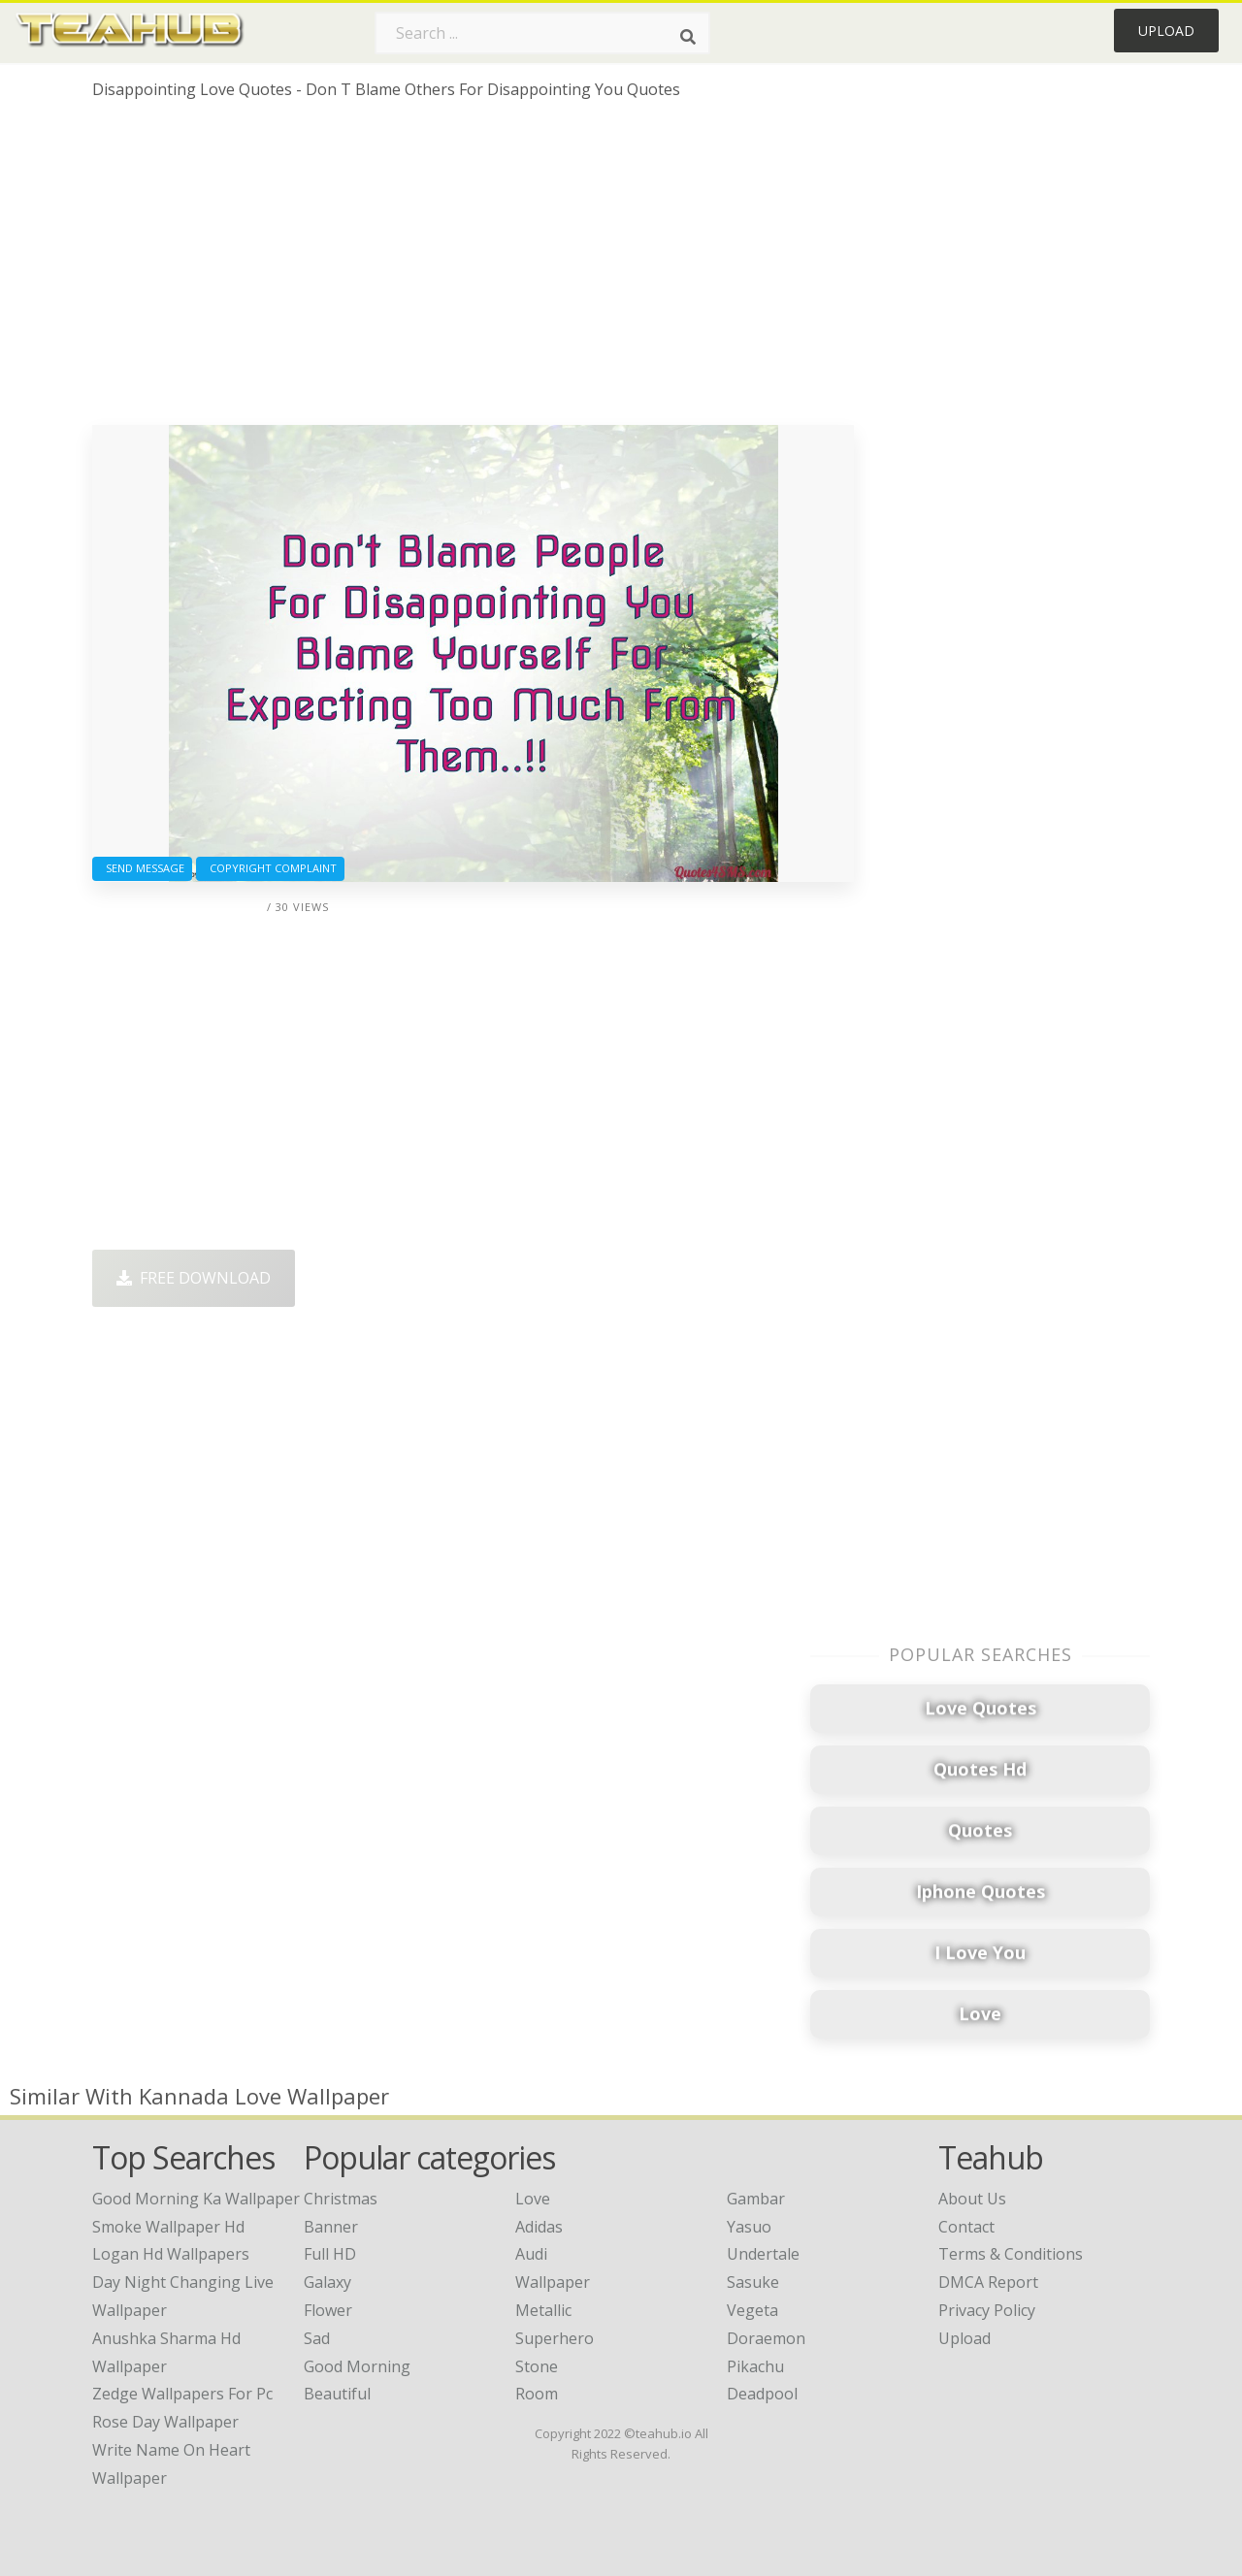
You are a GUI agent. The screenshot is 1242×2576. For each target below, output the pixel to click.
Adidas (539, 2226)
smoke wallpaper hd (168, 2226)
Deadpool (762, 2393)
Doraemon (766, 2338)
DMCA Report (988, 2282)
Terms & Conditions (1010, 2254)
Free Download (193, 1277)
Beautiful (337, 2393)
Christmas (340, 2198)
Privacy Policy (986, 2310)
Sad (317, 2338)
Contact (966, 2226)
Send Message (142, 868)
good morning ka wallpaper (196, 2198)
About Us (972, 2198)
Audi (531, 2254)
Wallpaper (552, 2282)
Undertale (763, 2254)
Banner (331, 2226)
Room (536, 2393)
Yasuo (749, 2226)
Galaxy (327, 2282)
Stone (536, 2366)
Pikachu (755, 2366)
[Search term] (542, 33)
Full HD (330, 2254)
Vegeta (752, 2310)
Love (532, 2198)
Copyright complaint (270, 868)
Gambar (756, 2198)
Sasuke (753, 2282)
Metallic (543, 2310)
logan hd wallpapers (170, 2254)
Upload (1166, 30)
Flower (328, 2310)
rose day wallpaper (165, 2421)
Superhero (554, 2338)
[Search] (688, 37)
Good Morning (357, 2366)
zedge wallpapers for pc (182, 2393)
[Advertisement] (473, 270)
